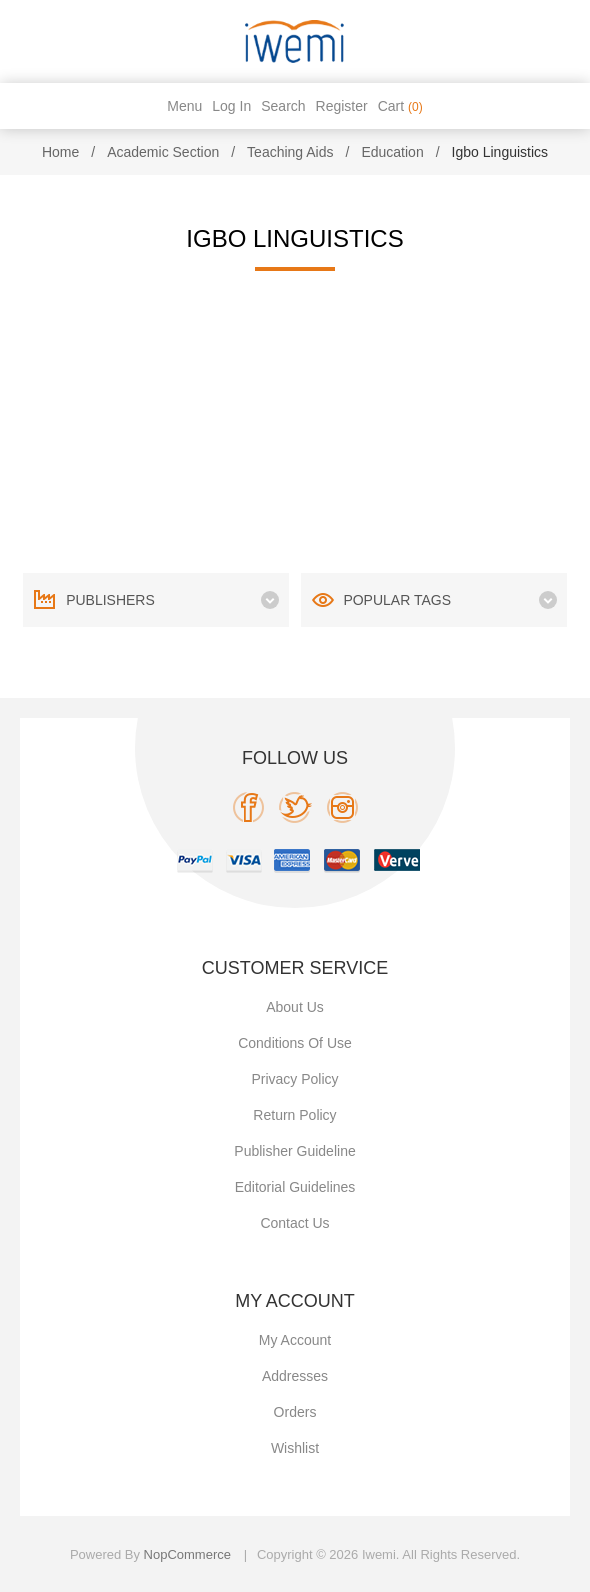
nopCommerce (187, 1554)
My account (295, 1340)
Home (60, 152)
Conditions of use (295, 1043)
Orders (295, 1412)
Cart (400, 106)
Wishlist (295, 1448)
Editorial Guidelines (295, 1187)
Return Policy (294, 1115)
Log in (231, 106)
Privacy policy (294, 1079)
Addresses (295, 1376)
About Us (295, 1007)
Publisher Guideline (294, 1151)
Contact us (294, 1223)
